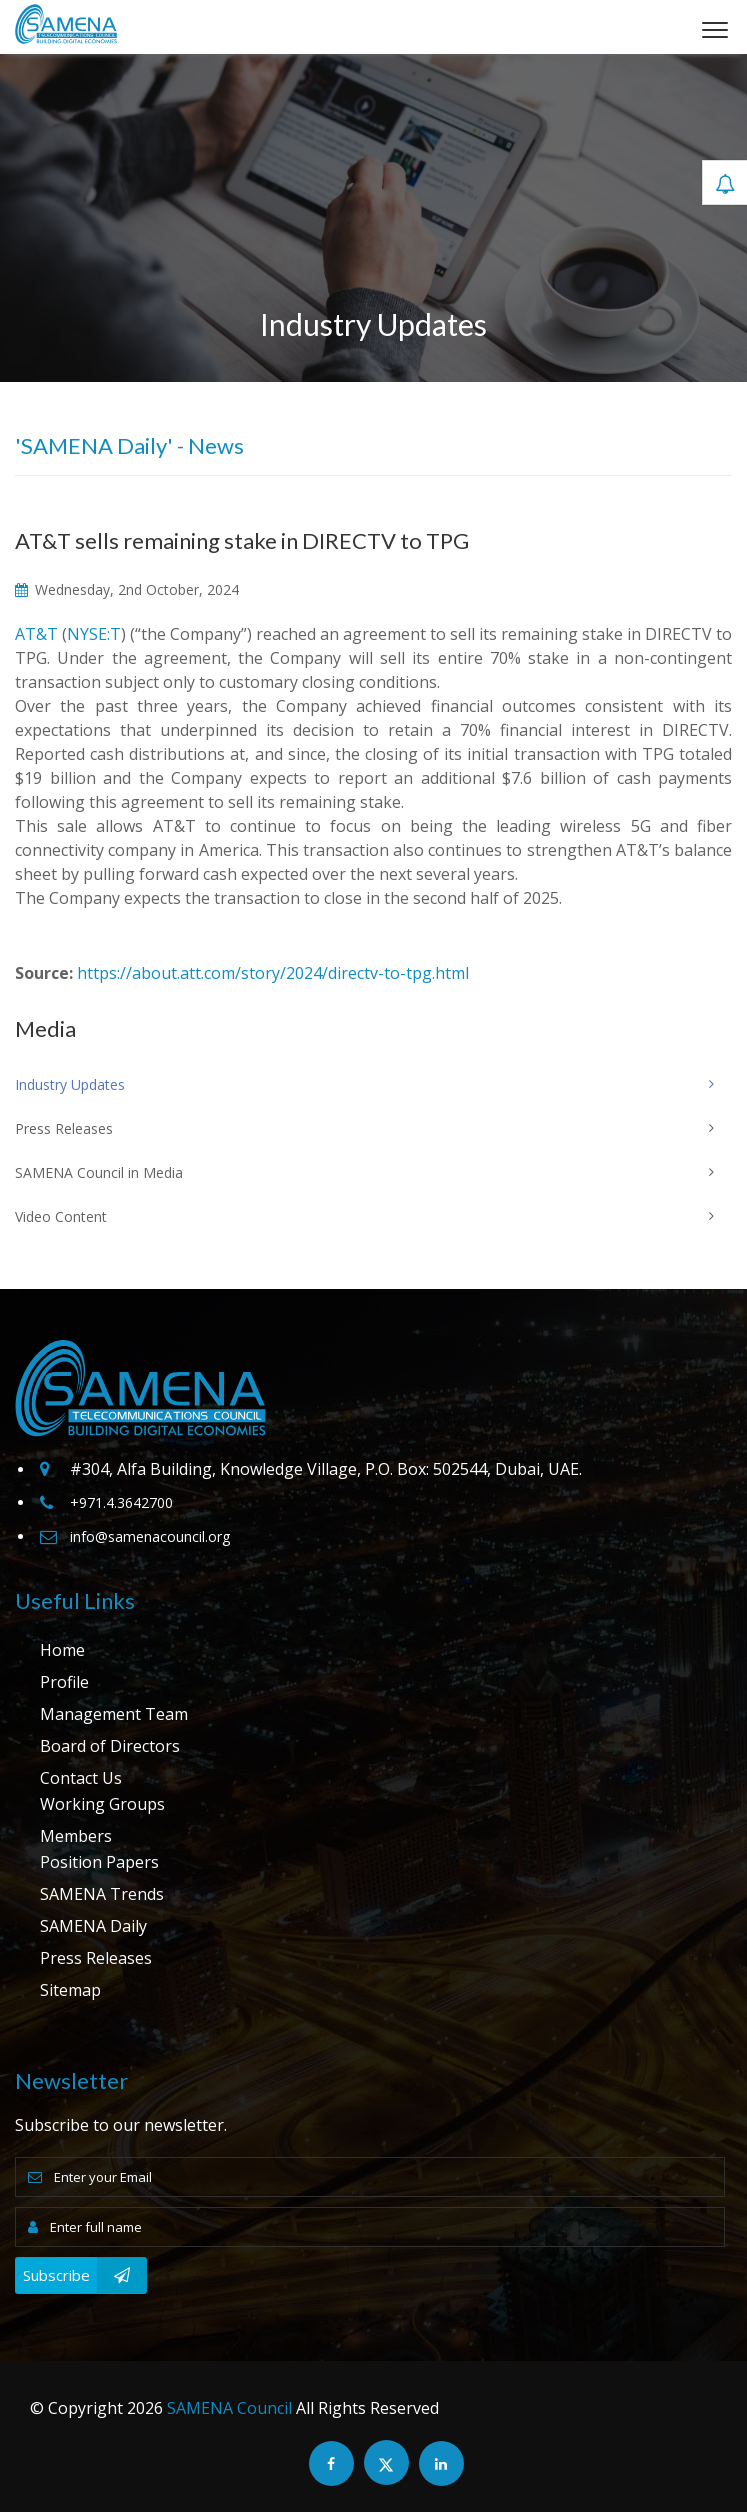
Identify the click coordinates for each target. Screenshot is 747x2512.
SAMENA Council (229, 2408)
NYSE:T (94, 634)
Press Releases (96, 1958)
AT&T (36, 634)
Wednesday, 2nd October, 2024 (127, 589)
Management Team (114, 1714)
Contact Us (81, 1778)
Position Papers (99, 1862)
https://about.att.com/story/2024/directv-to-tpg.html (273, 973)
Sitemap (70, 1990)
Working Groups (102, 1804)
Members (76, 1836)
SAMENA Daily (93, 1926)
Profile (64, 1682)
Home (62, 1650)
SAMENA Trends (102, 1894)
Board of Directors (110, 1746)
